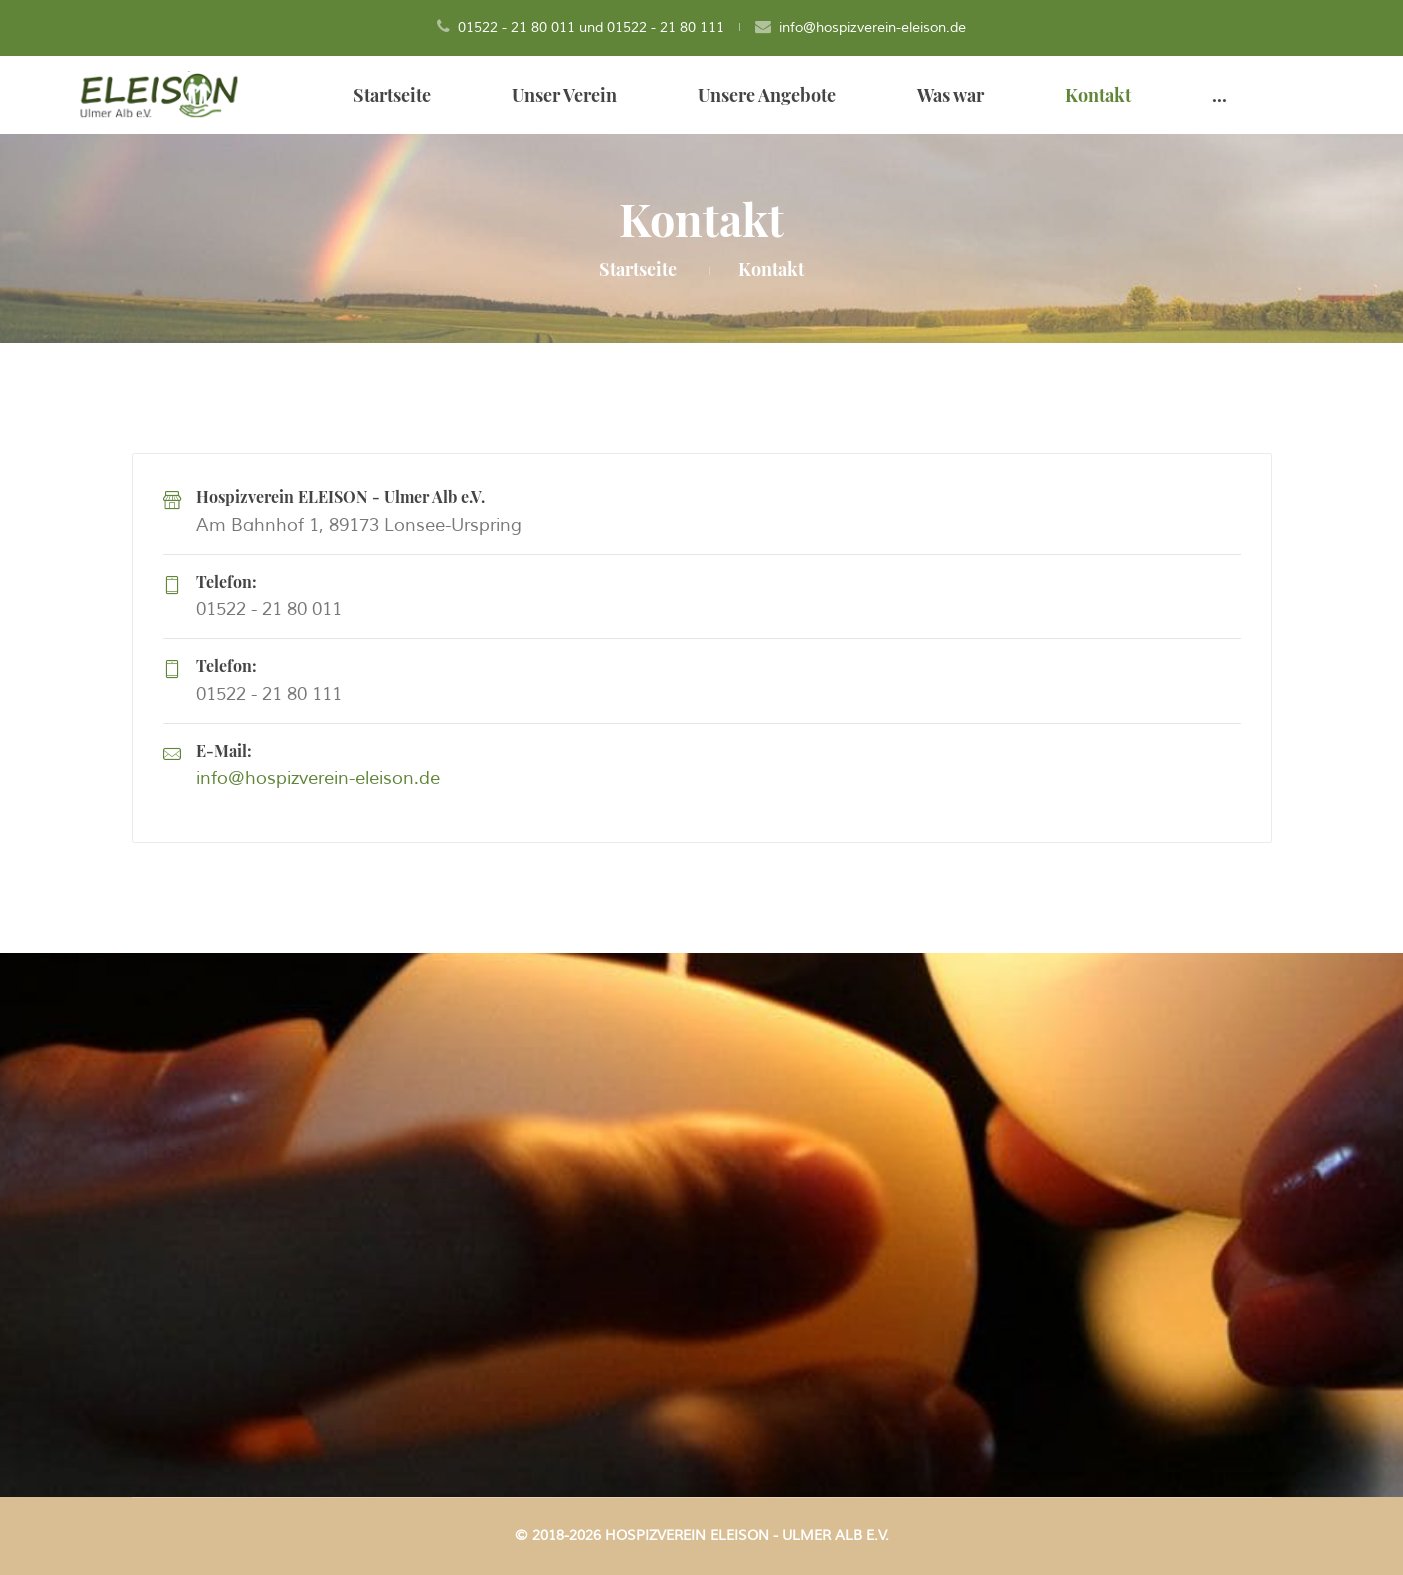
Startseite (392, 95)
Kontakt (1098, 95)
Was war (950, 95)
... (1219, 95)
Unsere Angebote (767, 95)
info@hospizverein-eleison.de (872, 27)
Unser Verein (564, 95)
